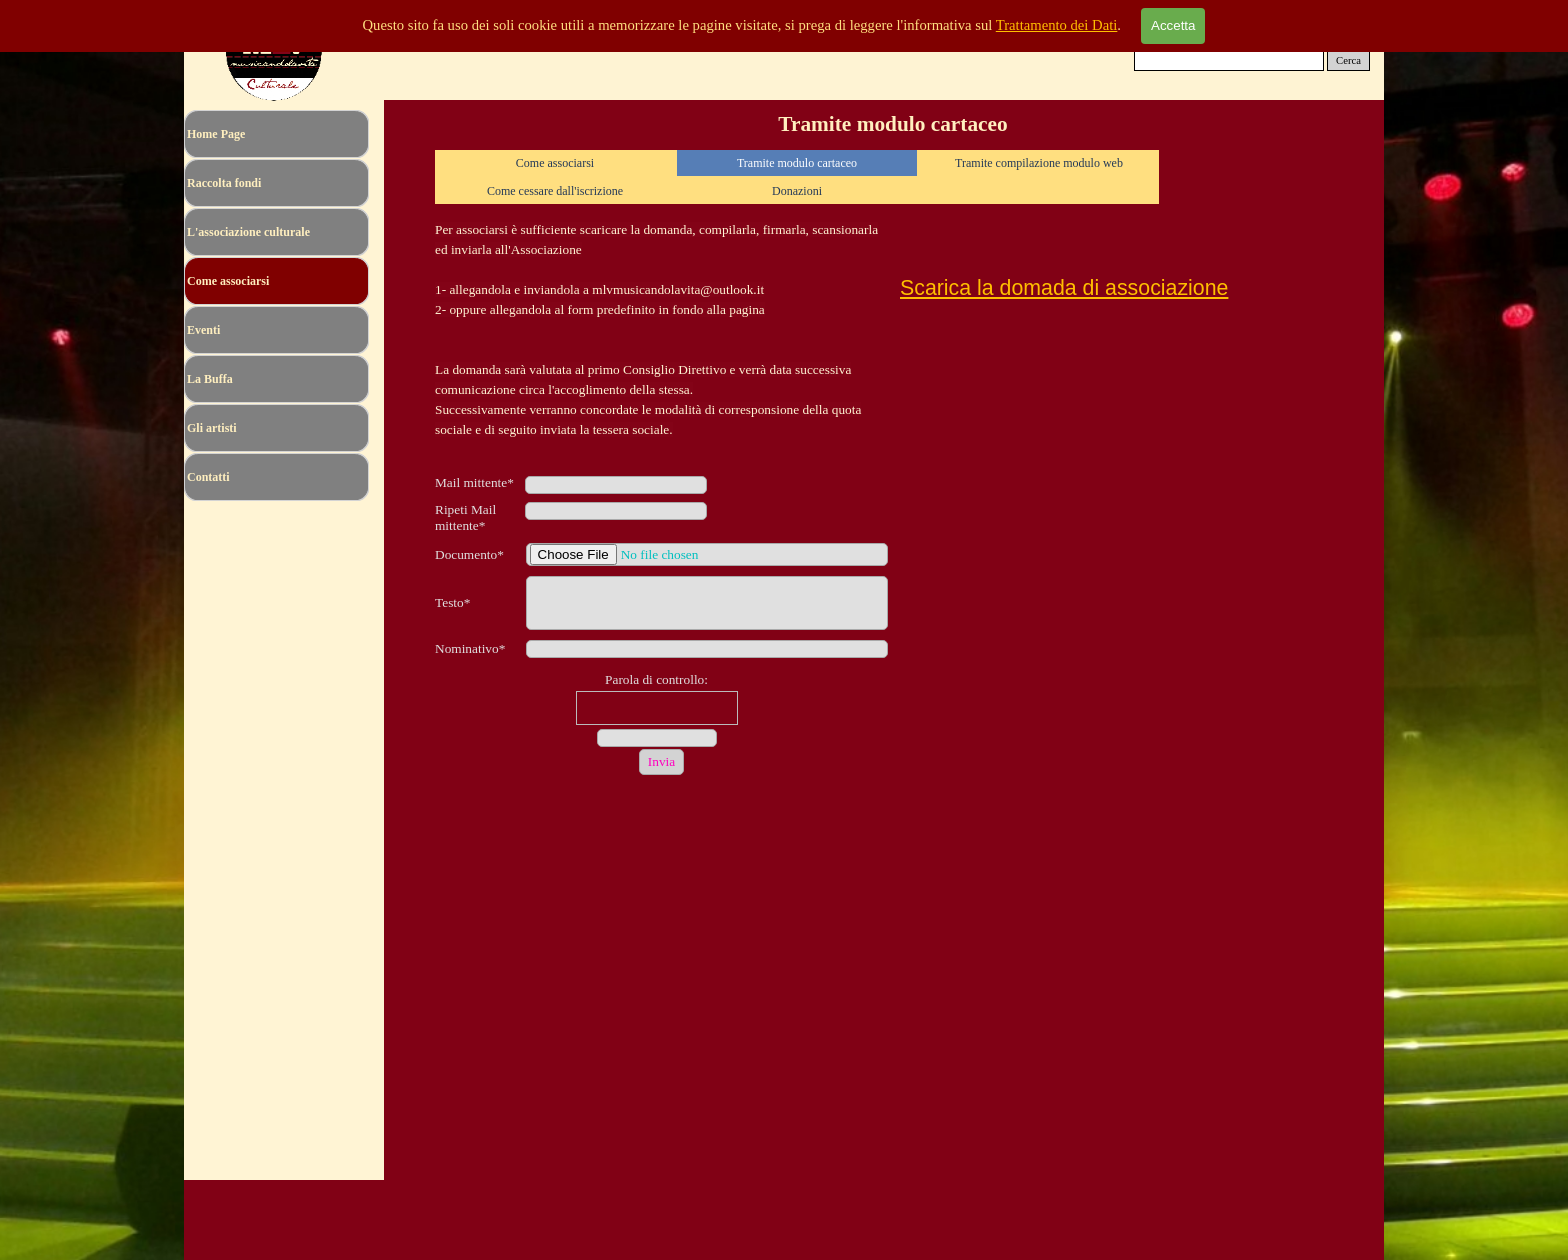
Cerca (1348, 60)
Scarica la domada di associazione (1064, 288)
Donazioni (797, 191)
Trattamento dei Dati (1057, 25)
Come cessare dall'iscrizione (555, 191)
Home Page (216, 134)
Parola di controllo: (656, 679)
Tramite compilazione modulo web (1039, 163)
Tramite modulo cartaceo (797, 163)
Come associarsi (555, 163)
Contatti (208, 477)
